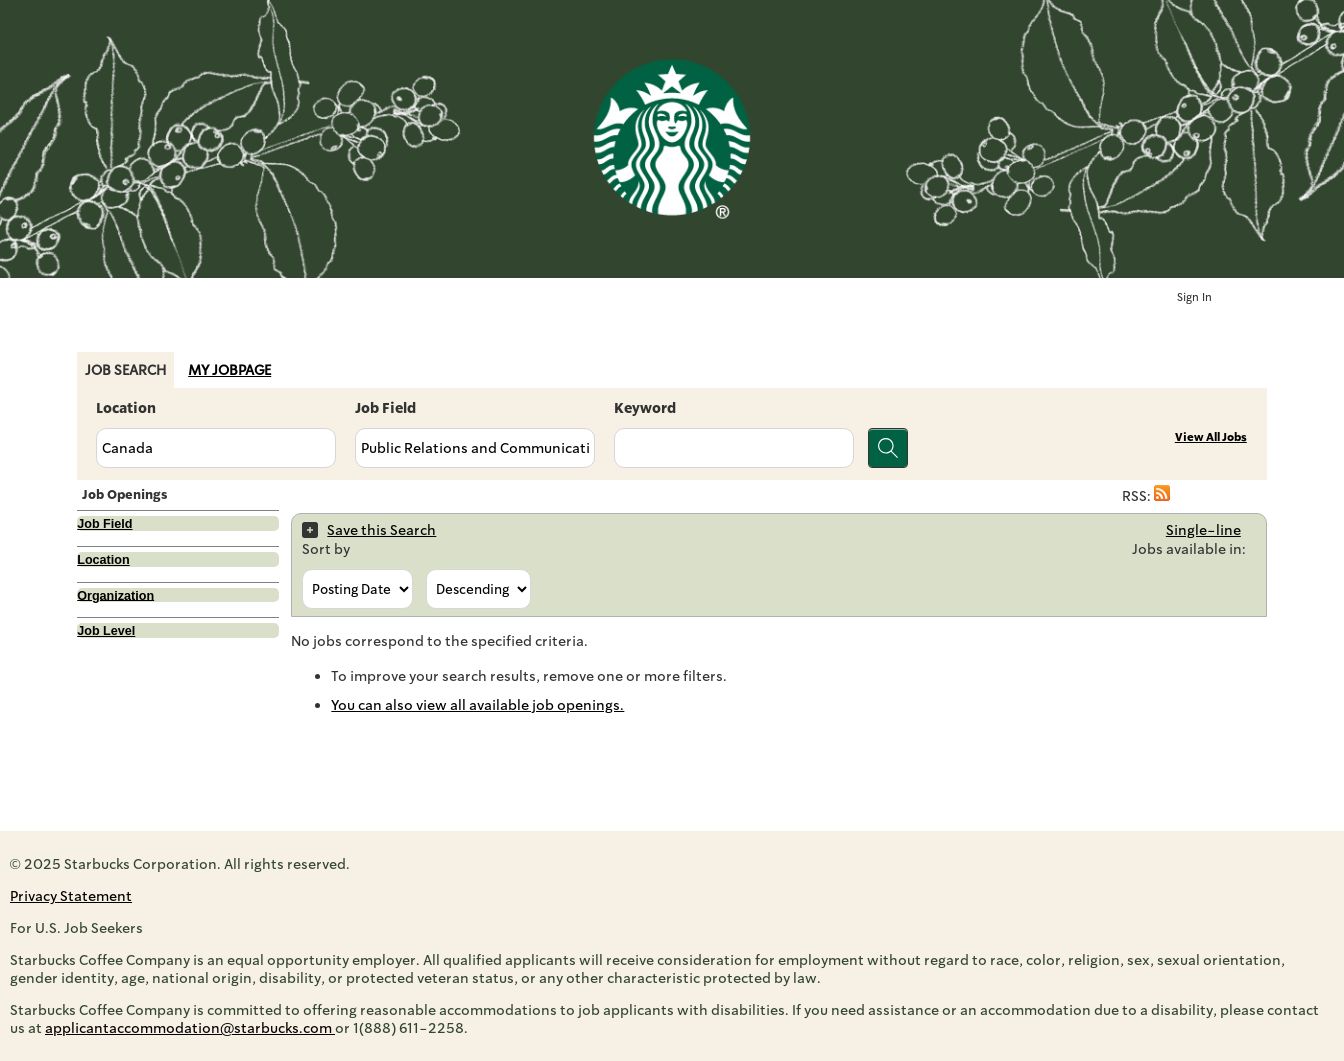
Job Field (385, 408)
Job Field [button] (104, 524)
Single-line (1203, 530)
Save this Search (381, 530)
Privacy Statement (71, 896)
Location (126, 408)
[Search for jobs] (888, 448)
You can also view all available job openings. (477, 705)
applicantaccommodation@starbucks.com (190, 1028)
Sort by (326, 549)
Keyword (645, 408)
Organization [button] (115, 595)
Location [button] (103, 560)
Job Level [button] (106, 631)
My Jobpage (229, 370)
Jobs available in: (1189, 549)
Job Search (125, 370)
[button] (1162, 496)
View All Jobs (1211, 437)
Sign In (1194, 297)
